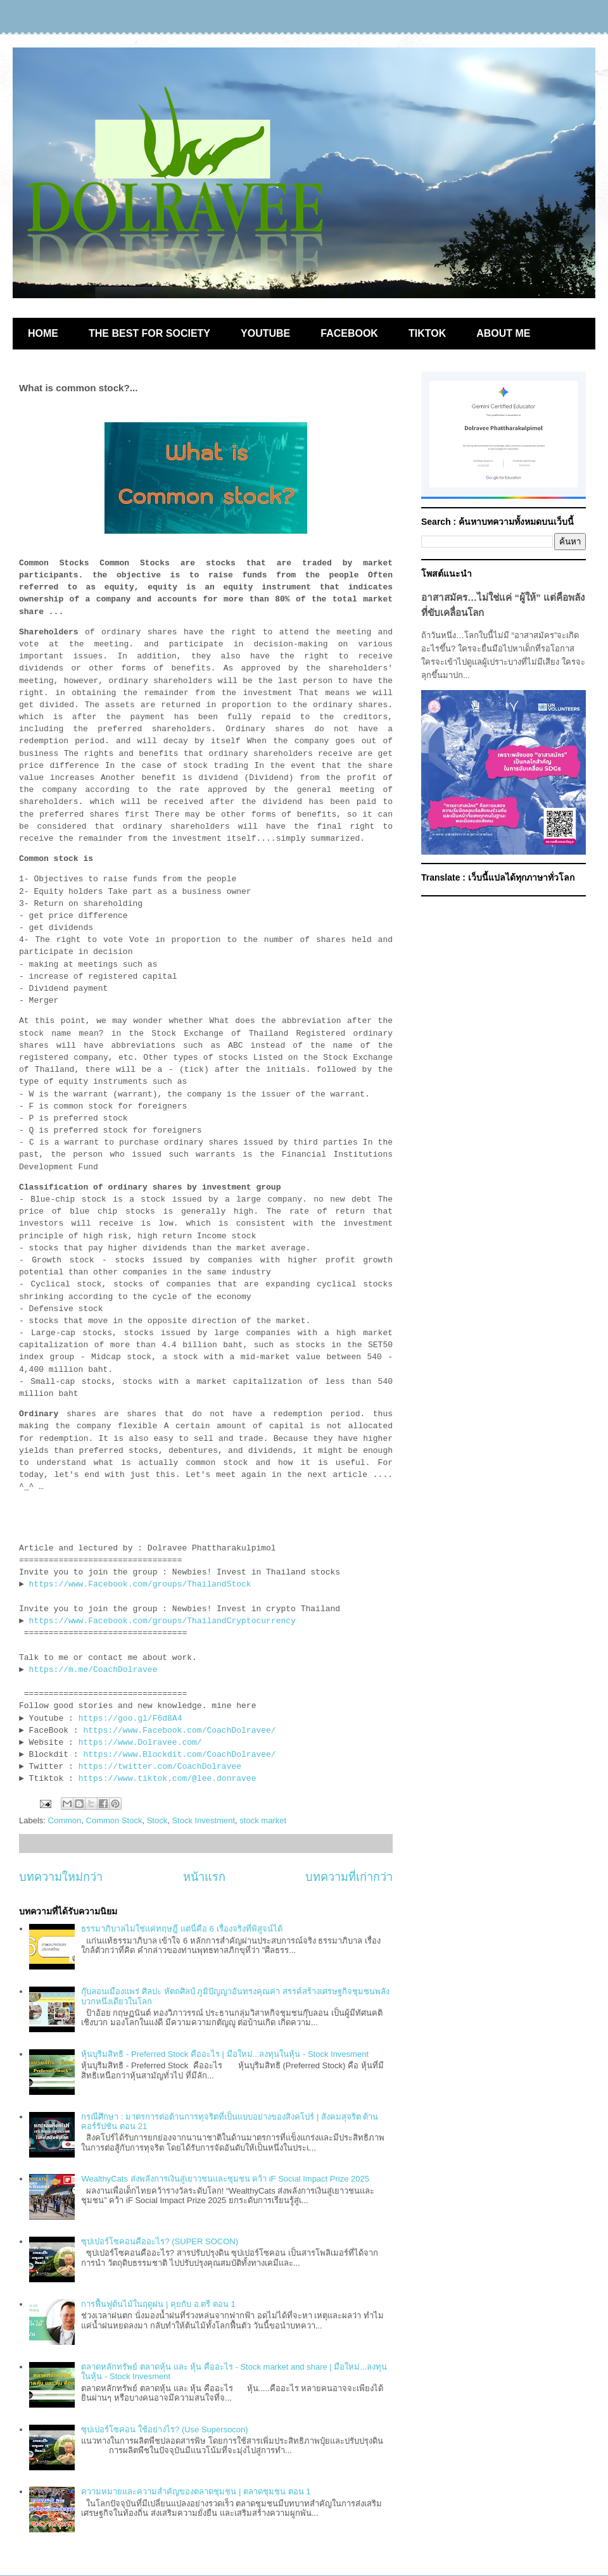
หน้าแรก (204, 1877)
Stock (157, 1820)
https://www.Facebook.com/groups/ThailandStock (140, 1584)
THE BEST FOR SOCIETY (149, 333)
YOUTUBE (265, 333)
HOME (43, 333)
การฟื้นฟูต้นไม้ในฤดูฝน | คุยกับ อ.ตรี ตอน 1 (158, 2304)
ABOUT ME (503, 333)
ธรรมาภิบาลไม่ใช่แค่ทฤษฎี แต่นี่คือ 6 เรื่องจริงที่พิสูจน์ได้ (181, 1928)
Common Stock (114, 1820)
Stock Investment (203, 1820)
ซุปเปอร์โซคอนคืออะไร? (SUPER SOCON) (159, 2241)
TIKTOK (427, 333)
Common (65, 1820)
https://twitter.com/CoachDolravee (160, 1766)
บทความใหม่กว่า (61, 1877)
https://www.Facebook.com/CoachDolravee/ (179, 1730)
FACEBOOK (349, 333)
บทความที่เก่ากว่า (349, 1877)
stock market (262, 1820)
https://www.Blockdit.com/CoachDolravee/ (179, 1754)
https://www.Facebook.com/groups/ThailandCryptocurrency (162, 1621)
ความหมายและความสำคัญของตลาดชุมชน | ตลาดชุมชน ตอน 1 (195, 2491)
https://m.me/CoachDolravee (93, 1669)
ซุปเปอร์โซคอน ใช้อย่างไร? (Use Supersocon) (164, 2429)
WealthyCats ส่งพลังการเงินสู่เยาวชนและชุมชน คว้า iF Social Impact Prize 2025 (225, 2178)
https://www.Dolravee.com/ (140, 1742)
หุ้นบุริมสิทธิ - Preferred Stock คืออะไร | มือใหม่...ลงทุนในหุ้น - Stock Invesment (225, 2054)
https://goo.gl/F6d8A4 (130, 1718)
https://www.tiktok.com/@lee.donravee (167, 1778)
